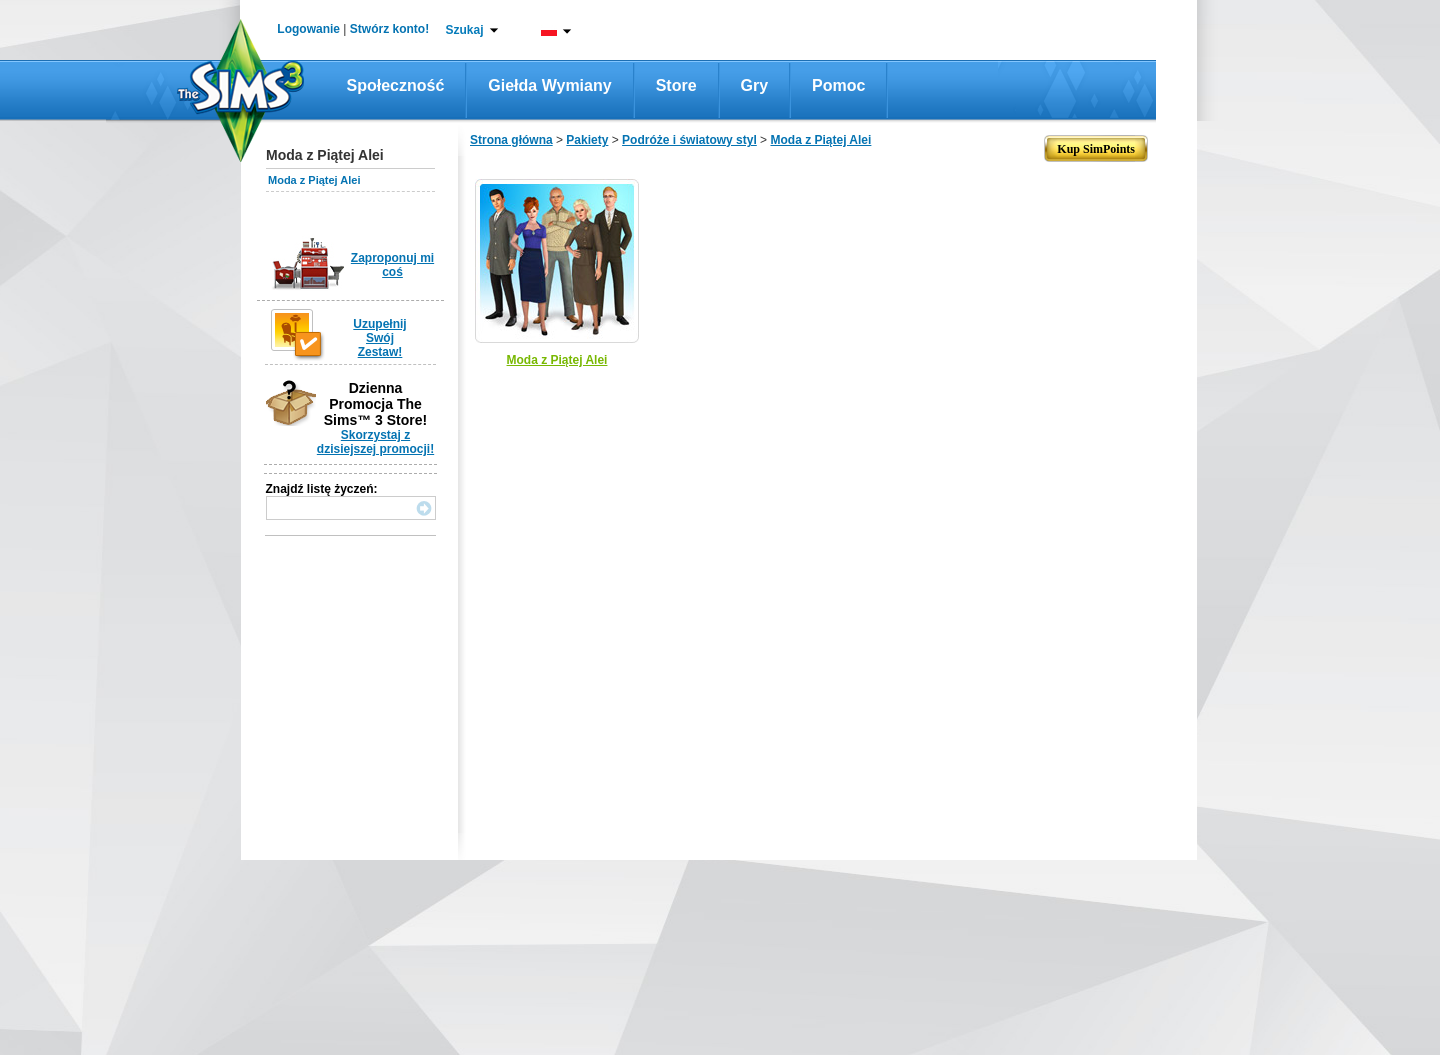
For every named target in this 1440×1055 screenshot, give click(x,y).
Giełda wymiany (549, 85)
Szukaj (464, 30)
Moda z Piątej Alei (314, 180)
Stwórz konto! (389, 29)
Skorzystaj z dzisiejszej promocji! (375, 442)
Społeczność (396, 85)
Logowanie (308, 29)
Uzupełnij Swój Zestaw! (379, 338)
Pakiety (587, 140)
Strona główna (511, 140)
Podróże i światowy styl (689, 140)
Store (676, 85)
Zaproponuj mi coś (392, 265)
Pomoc (838, 85)
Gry (755, 85)
